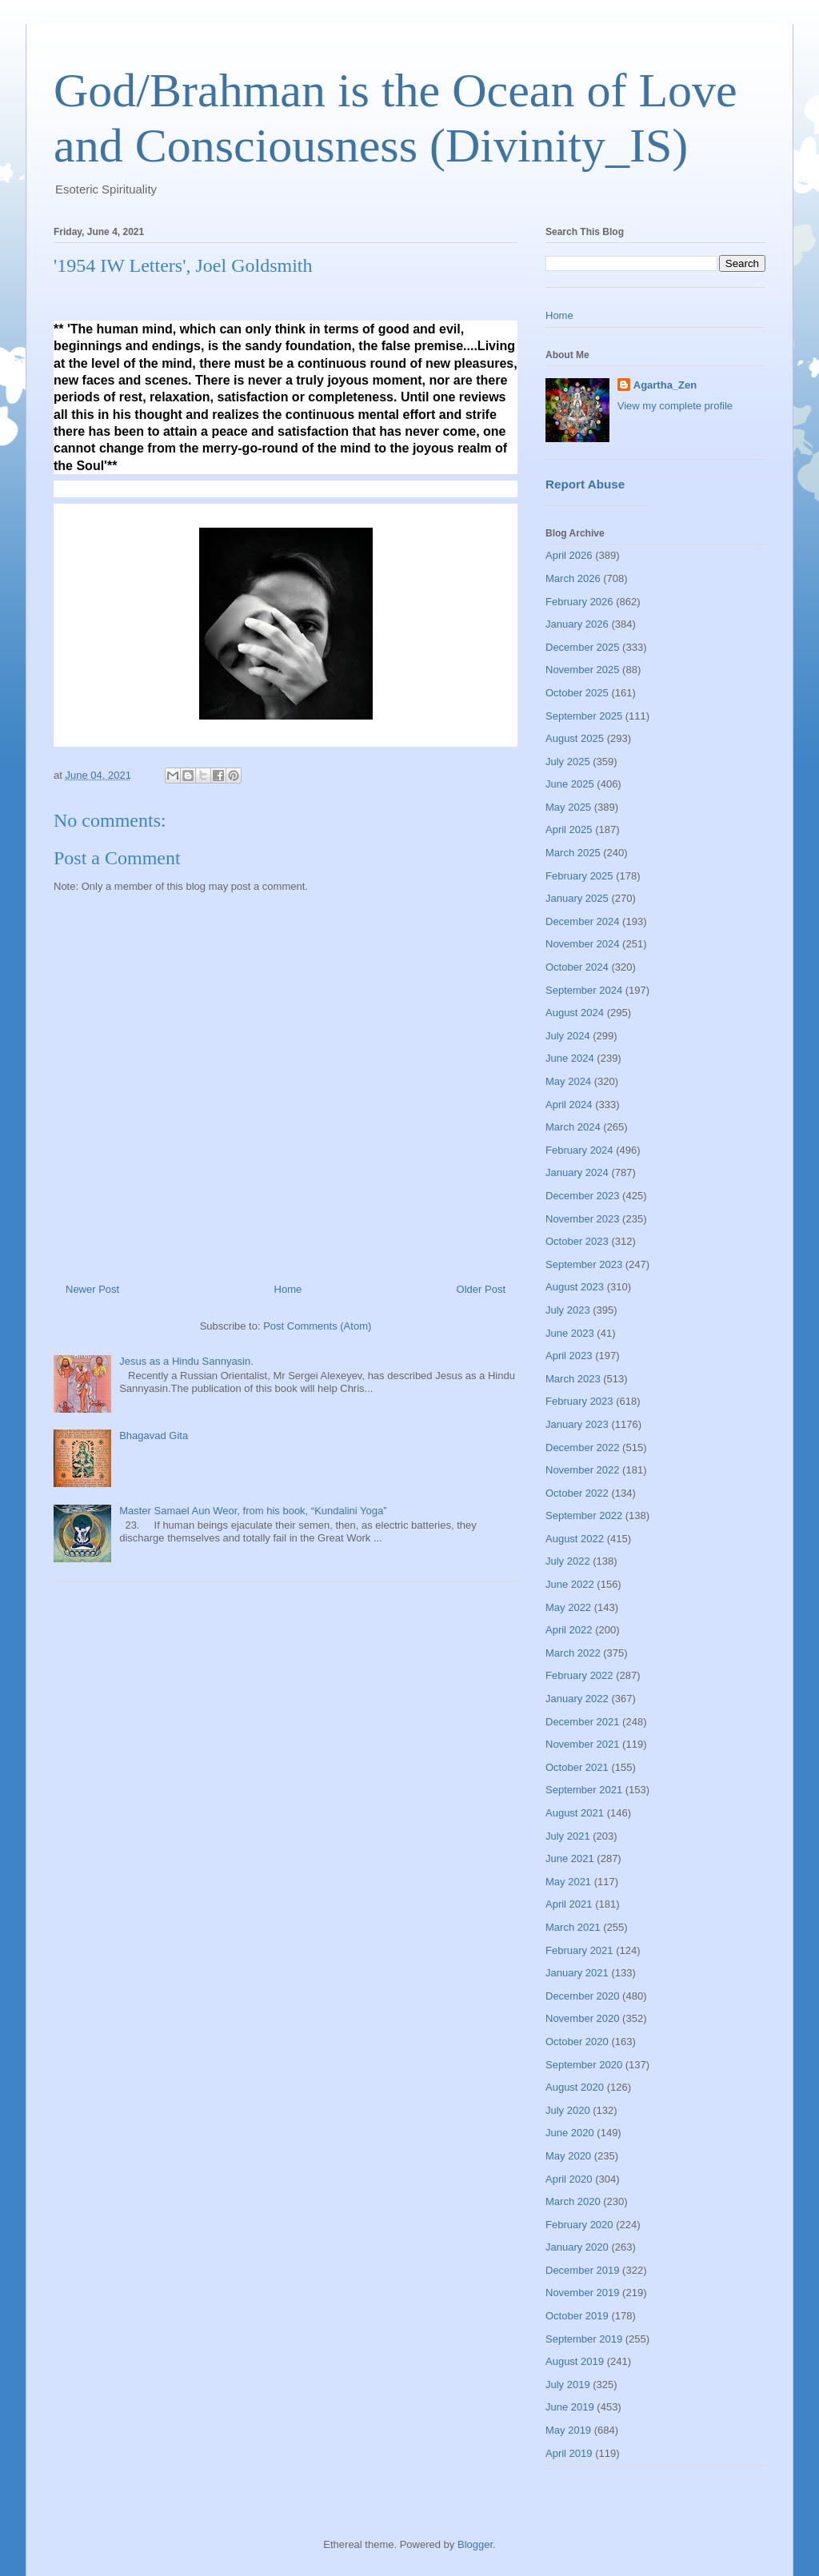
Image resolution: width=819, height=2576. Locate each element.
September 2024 (583, 990)
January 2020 (577, 2247)
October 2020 (577, 2042)
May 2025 (568, 807)
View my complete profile (675, 406)
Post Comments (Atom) (317, 1326)
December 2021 (582, 1722)
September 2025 (583, 716)
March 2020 (573, 2201)
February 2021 (579, 1950)
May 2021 (568, 1882)
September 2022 (583, 1515)
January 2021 (577, 1973)
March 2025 (573, 853)
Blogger (475, 2544)
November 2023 (582, 1219)
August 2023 (574, 1287)
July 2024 (567, 1036)
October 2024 (577, 967)
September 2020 (583, 2065)
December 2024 (582, 921)
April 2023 (569, 1356)
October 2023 (577, 1241)
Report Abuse (585, 484)
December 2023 (582, 1196)
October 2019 (577, 2316)
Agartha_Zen (665, 385)
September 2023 (583, 1264)
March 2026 (573, 578)
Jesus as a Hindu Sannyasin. (186, 1361)
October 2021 (577, 1767)
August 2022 (574, 1539)
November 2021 (582, 1744)
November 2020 (582, 2018)
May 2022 (568, 1607)
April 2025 (569, 829)
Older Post (481, 1289)
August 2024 (574, 1013)
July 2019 (567, 2385)
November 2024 (582, 944)
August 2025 (574, 738)
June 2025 (569, 784)
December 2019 (582, 2270)
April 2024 (569, 1105)
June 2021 (569, 1858)
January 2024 (577, 1172)
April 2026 (569, 555)
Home (288, 1289)
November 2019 (582, 2293)
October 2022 (577, 1493)
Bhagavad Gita (153, 1436)
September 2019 (583, 2339)
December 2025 (582, 647)
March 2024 (573, 1127)
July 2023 (567, 1310)
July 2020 (567, 2110)
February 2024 (579, 1150)
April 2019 (569, 2453)
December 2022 (582, 1447)
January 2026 (577, 624)
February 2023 (579, 1401)
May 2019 (568, 2430)
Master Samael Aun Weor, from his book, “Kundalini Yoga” (252, 1511)
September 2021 (583, 1790)
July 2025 (567, 762)
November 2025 (582, 670)
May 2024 (568, 1081)
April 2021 (569, 1904)
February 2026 (579, 602)
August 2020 (574, 2087)
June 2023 (569, 1333)
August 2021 (574, 1813)
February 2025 (579, 876)
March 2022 (573, 1653)
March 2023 (573, 1379)
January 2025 (577, 898)
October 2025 (577, 693)
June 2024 (569, 1058)
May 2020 (568, 2156)
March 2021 (573, 1927)
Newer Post (92, 1289)
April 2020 (569, 2179)
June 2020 (569, 2133)
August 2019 (574, 2361)
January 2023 (577, 1424)
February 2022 (579, 1675)
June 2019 (569, 2407)
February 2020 (579, 2225)
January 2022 (577, 1699)
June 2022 (569, 1584)
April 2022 (569, 1630)
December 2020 (582, 1996)
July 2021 (567, 1836)
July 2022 (567, 1561)
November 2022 (582, 1470)
